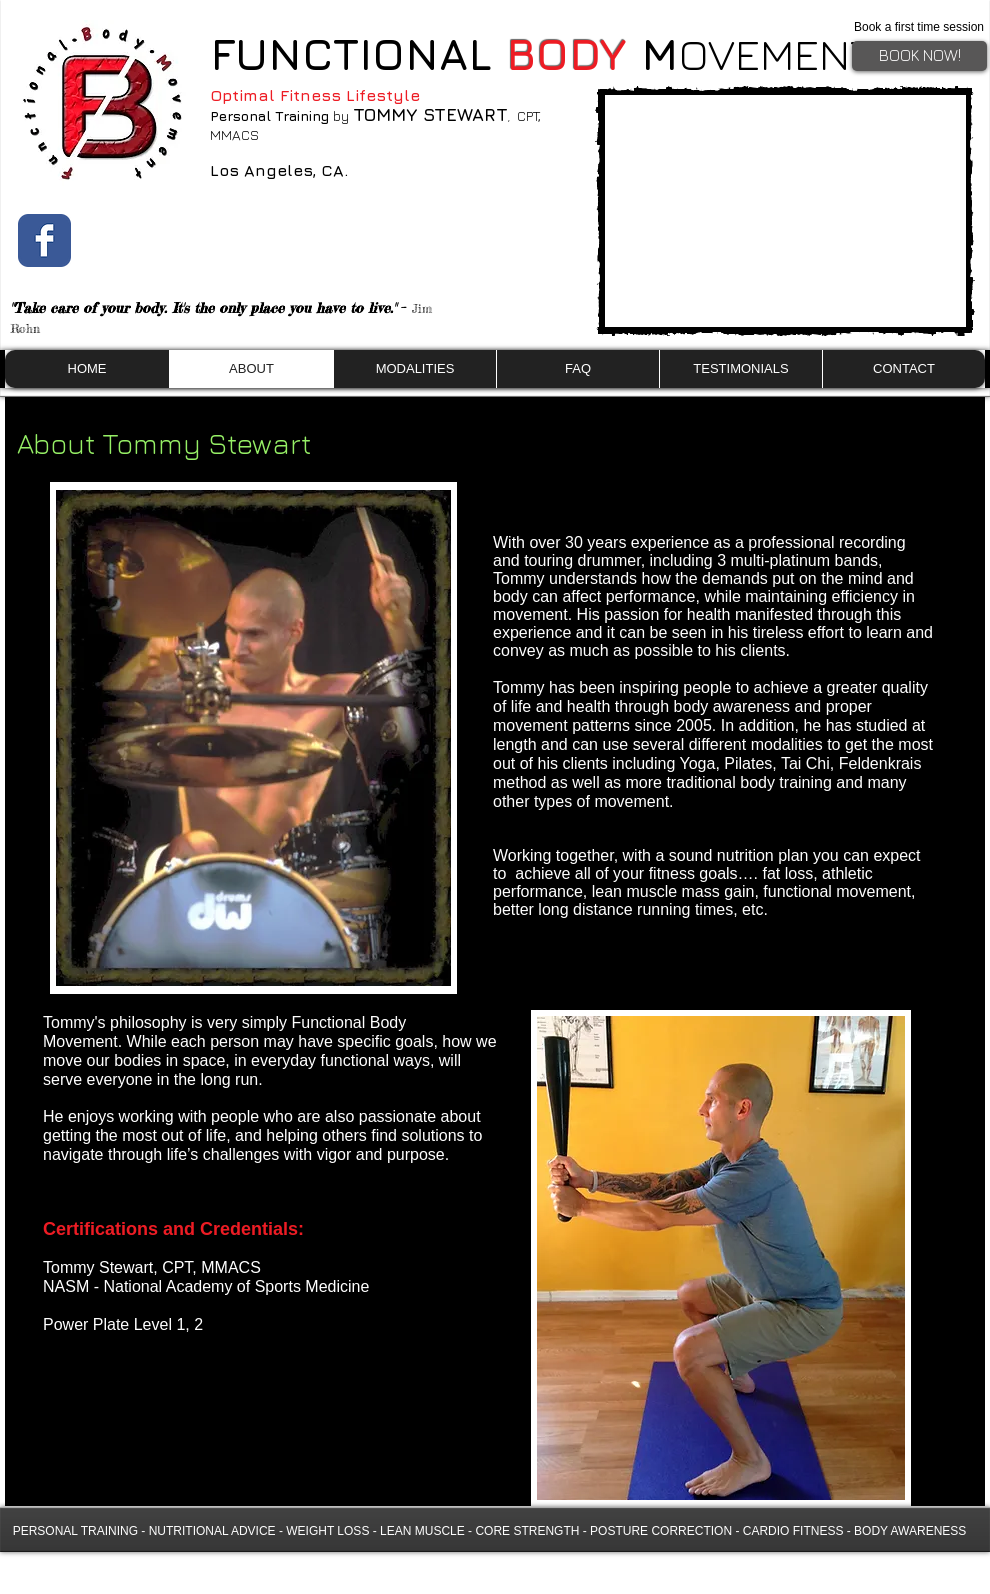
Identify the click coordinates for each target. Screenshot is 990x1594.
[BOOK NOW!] (919, 56)
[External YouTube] (785, 211)
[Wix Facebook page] (44, 240)
